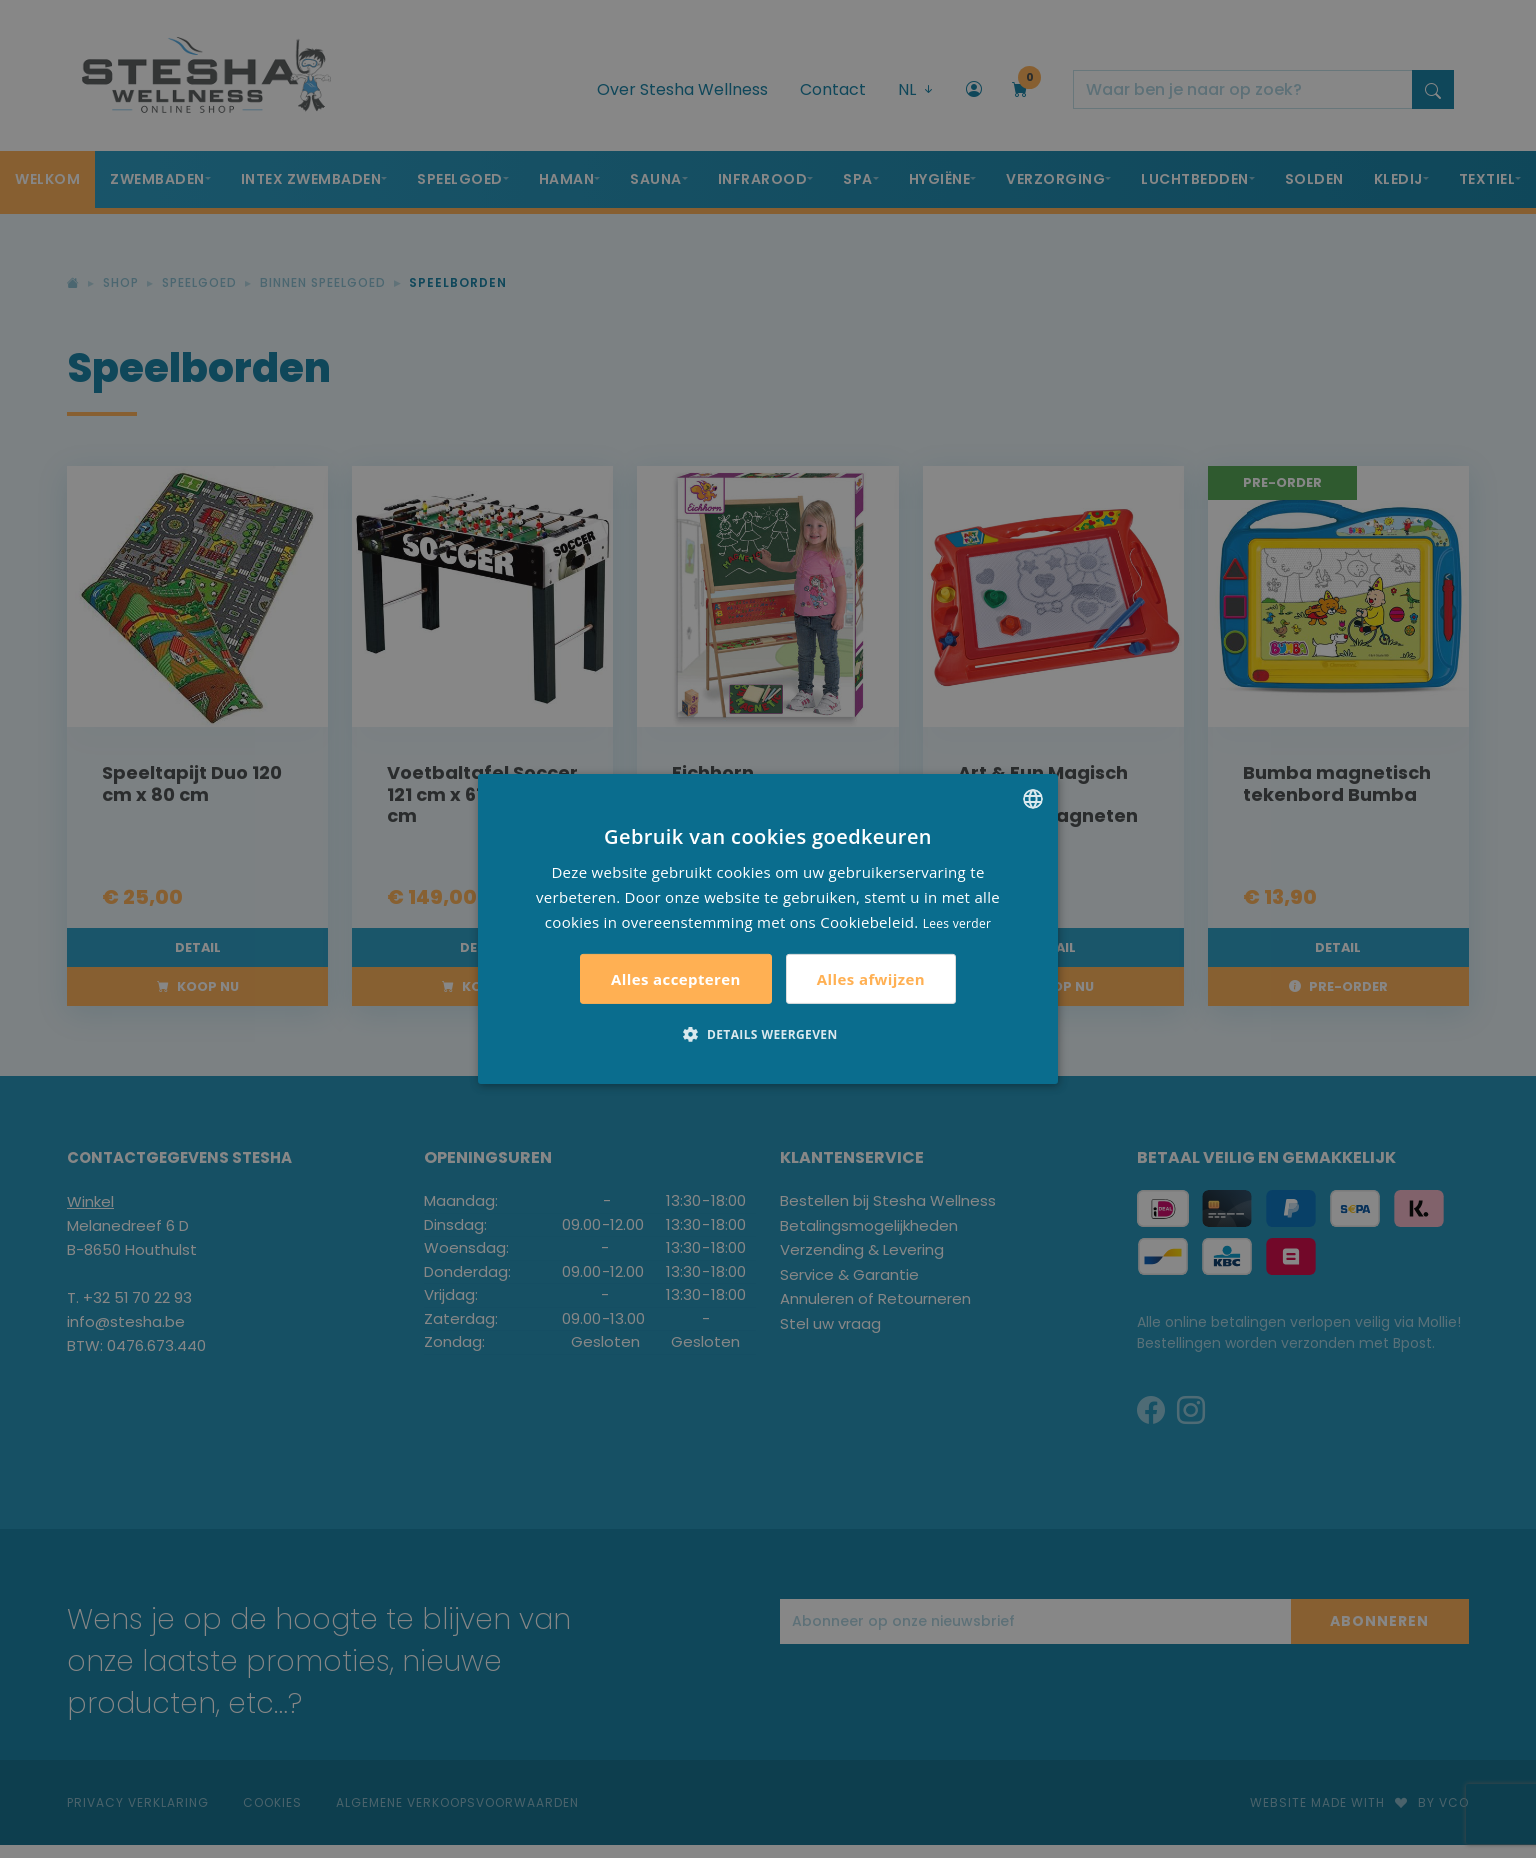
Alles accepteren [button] (676, 979)
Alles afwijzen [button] (871, 979)
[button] (767, 1034)
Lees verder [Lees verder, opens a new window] (957, 922)
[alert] (768, 929)
